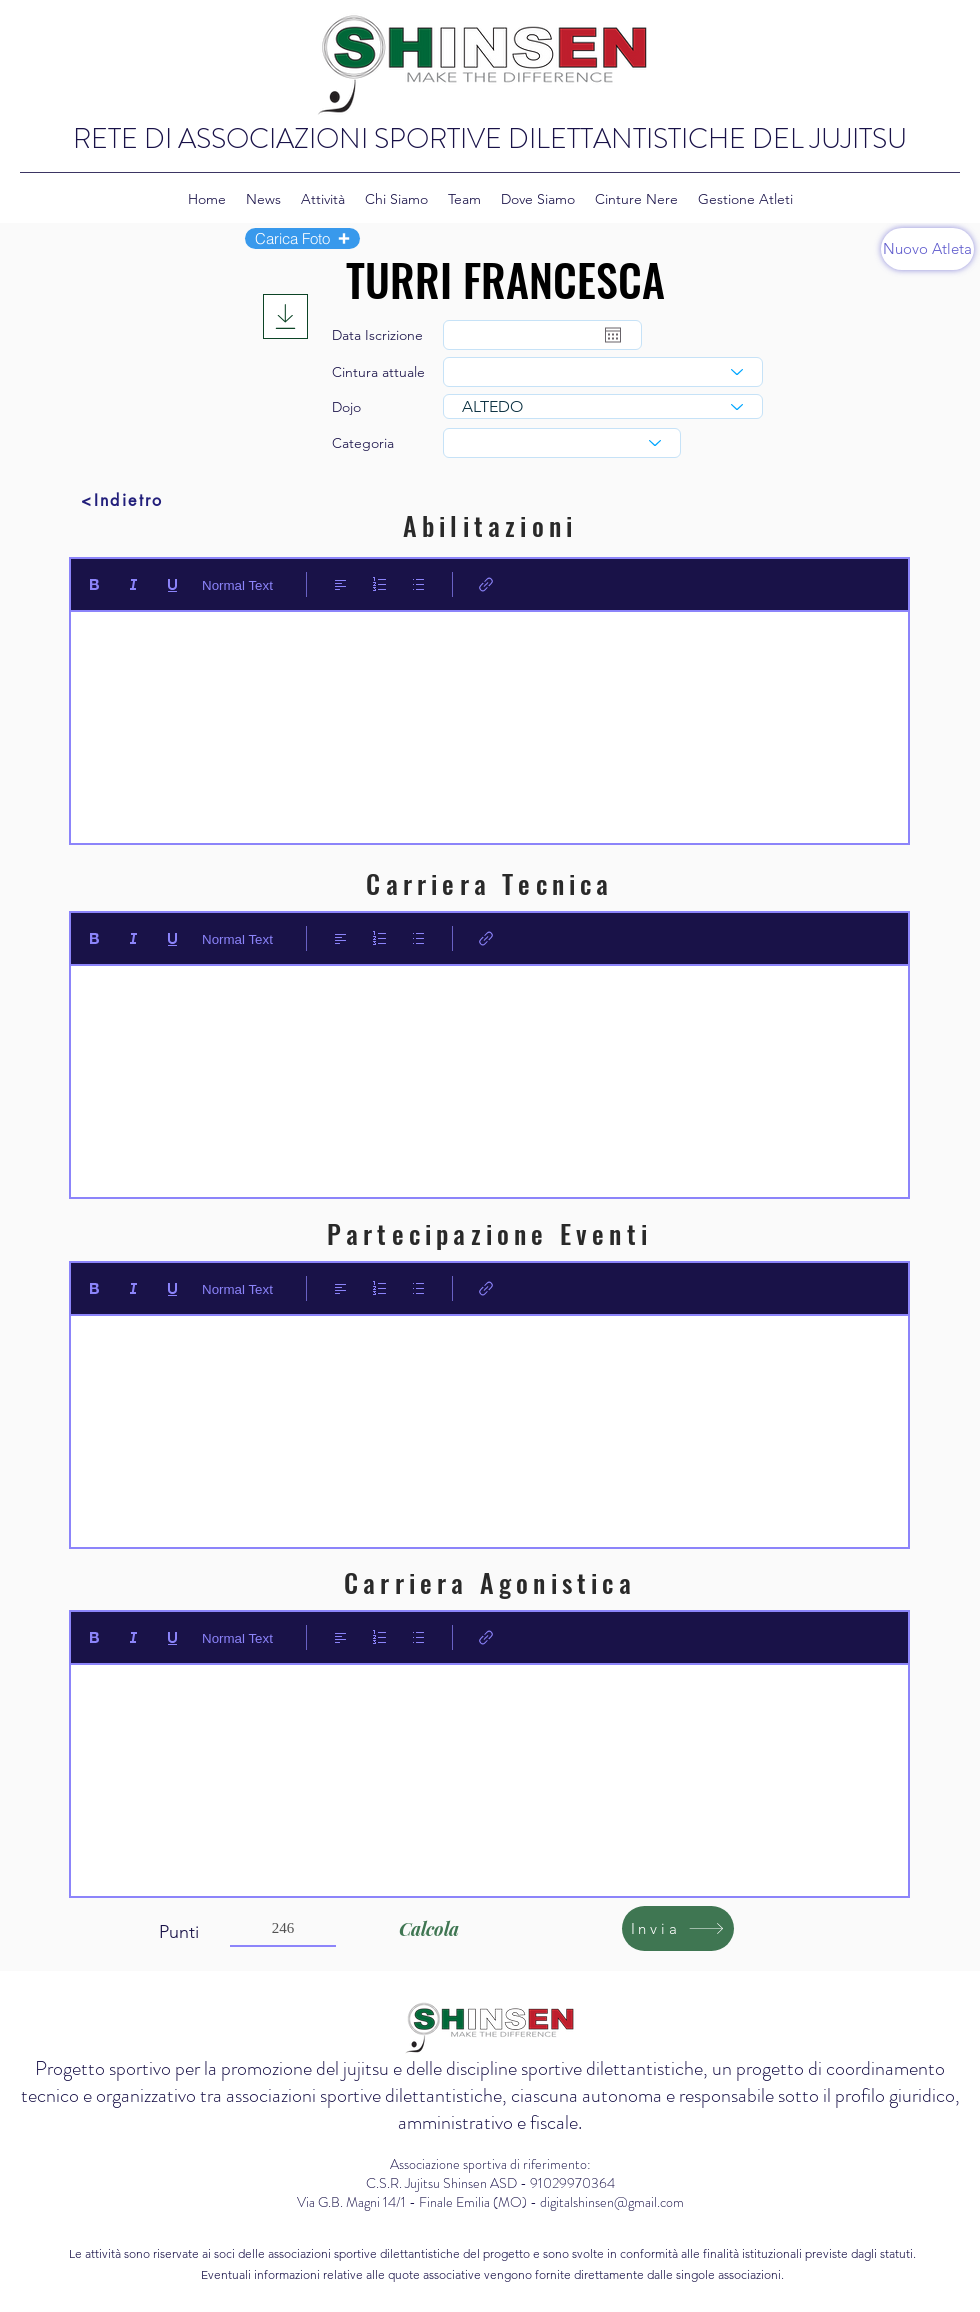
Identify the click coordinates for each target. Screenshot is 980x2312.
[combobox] (603, 372)
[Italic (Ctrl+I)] (133, 584)
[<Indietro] (122, 500)
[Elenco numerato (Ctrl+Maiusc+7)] (379, 584)
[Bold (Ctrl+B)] (94, 584)
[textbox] (489, 721)
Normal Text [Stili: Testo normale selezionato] (237, 585)
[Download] (285, 316)
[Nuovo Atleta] (927, 249)
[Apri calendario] (613, 335)
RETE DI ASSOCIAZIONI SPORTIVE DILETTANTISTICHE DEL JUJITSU (490, 139)
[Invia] (678, 1928)
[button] (302, 238)
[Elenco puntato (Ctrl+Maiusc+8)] (418, 584)
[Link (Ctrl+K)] (486, 584)
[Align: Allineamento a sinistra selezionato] (340, 584)
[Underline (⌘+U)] (172, 584)
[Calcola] (428, 1928)
